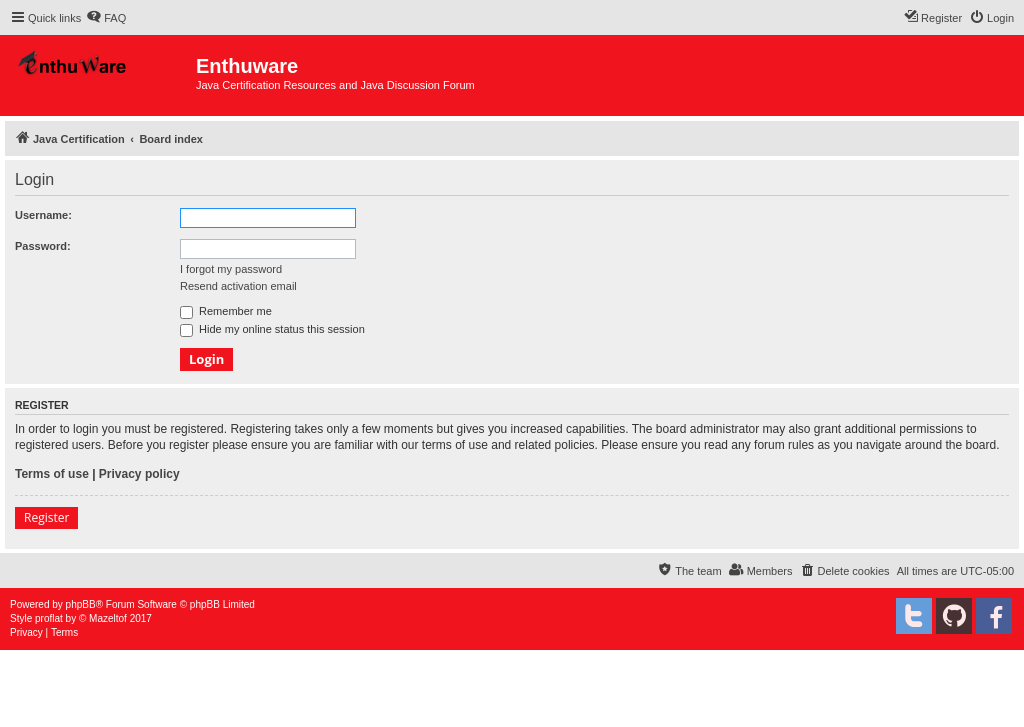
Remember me (226, 311)
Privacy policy (139, 474)
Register (46, 517)
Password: (43, 246)
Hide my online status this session (272, 329)
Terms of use (52, 474)
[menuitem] (106, 18)
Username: (43, 215)
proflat (49, 618)
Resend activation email (238, 286)
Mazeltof (108, 618)
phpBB (81, 604)
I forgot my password (231, 269)
